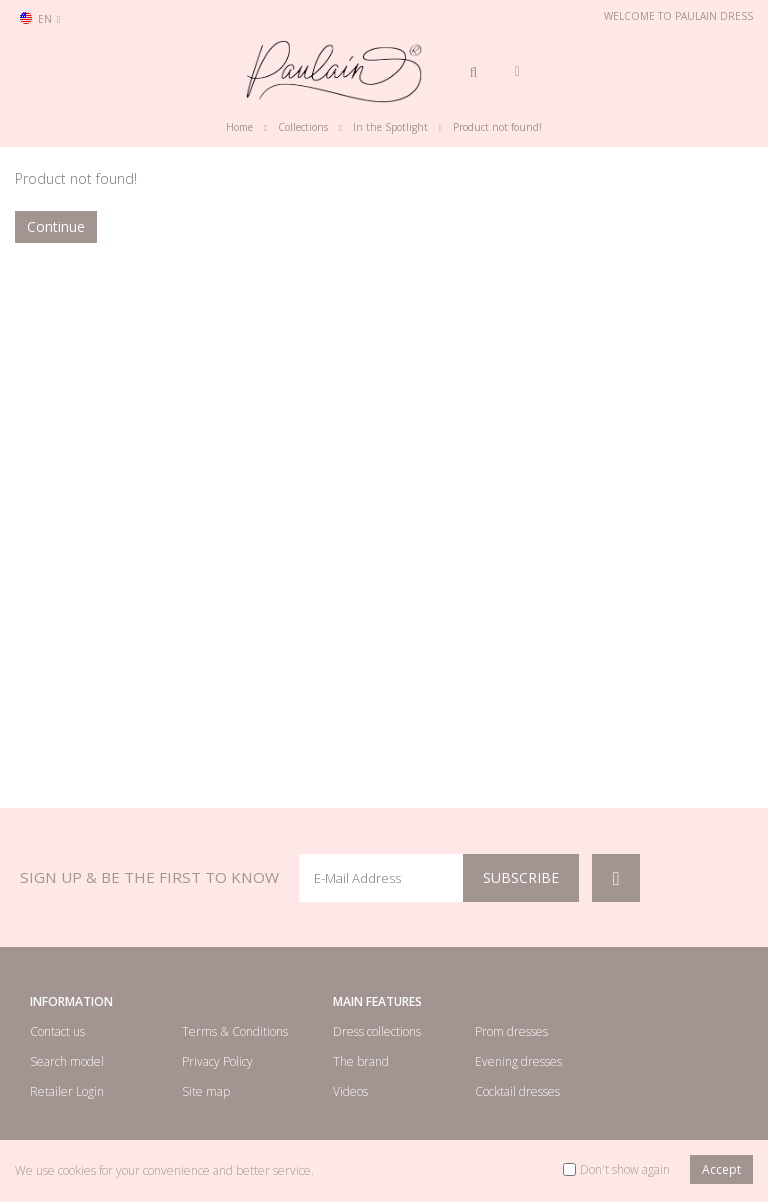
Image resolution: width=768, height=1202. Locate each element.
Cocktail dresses (517, 1091)
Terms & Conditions (235, 1031)
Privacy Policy (217, 1061)
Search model (67, 1061)
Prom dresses (511, 1031)
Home (239, 127)
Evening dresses (518, 1061)
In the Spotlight (390, 127)
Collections (303, 127)
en (40, 19)
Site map (206, 1091)
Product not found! (497, 127)
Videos (350, 1091)
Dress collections (377, 1031)
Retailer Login (67, 1091)
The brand (361, 1061)
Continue (56, 226)
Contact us (57, 1031)
